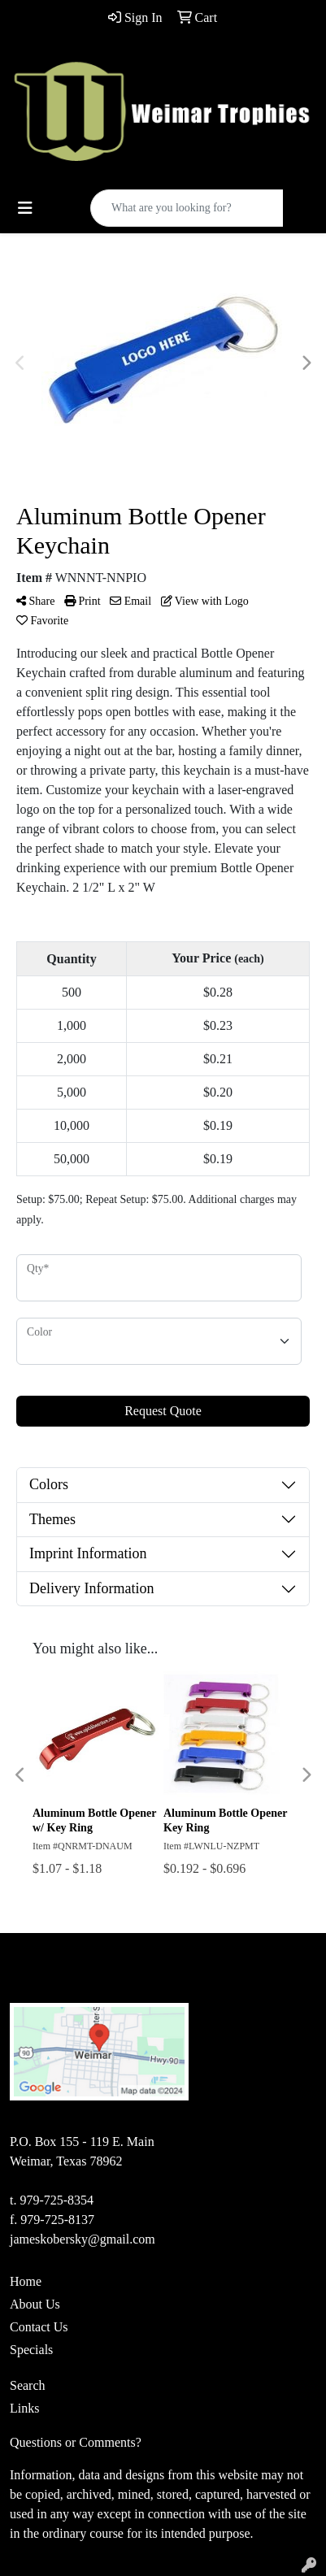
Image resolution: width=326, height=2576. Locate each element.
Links (24, 2408)
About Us (35, 2304)
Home (25, 2281)
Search (28, 2385)
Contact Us (39, 2327)
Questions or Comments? (75, 2442)
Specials (31, 2350)
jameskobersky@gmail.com (82, 2239)
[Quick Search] (187, 208)
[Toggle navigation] (25, 208)
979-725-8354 (56, 2200)
